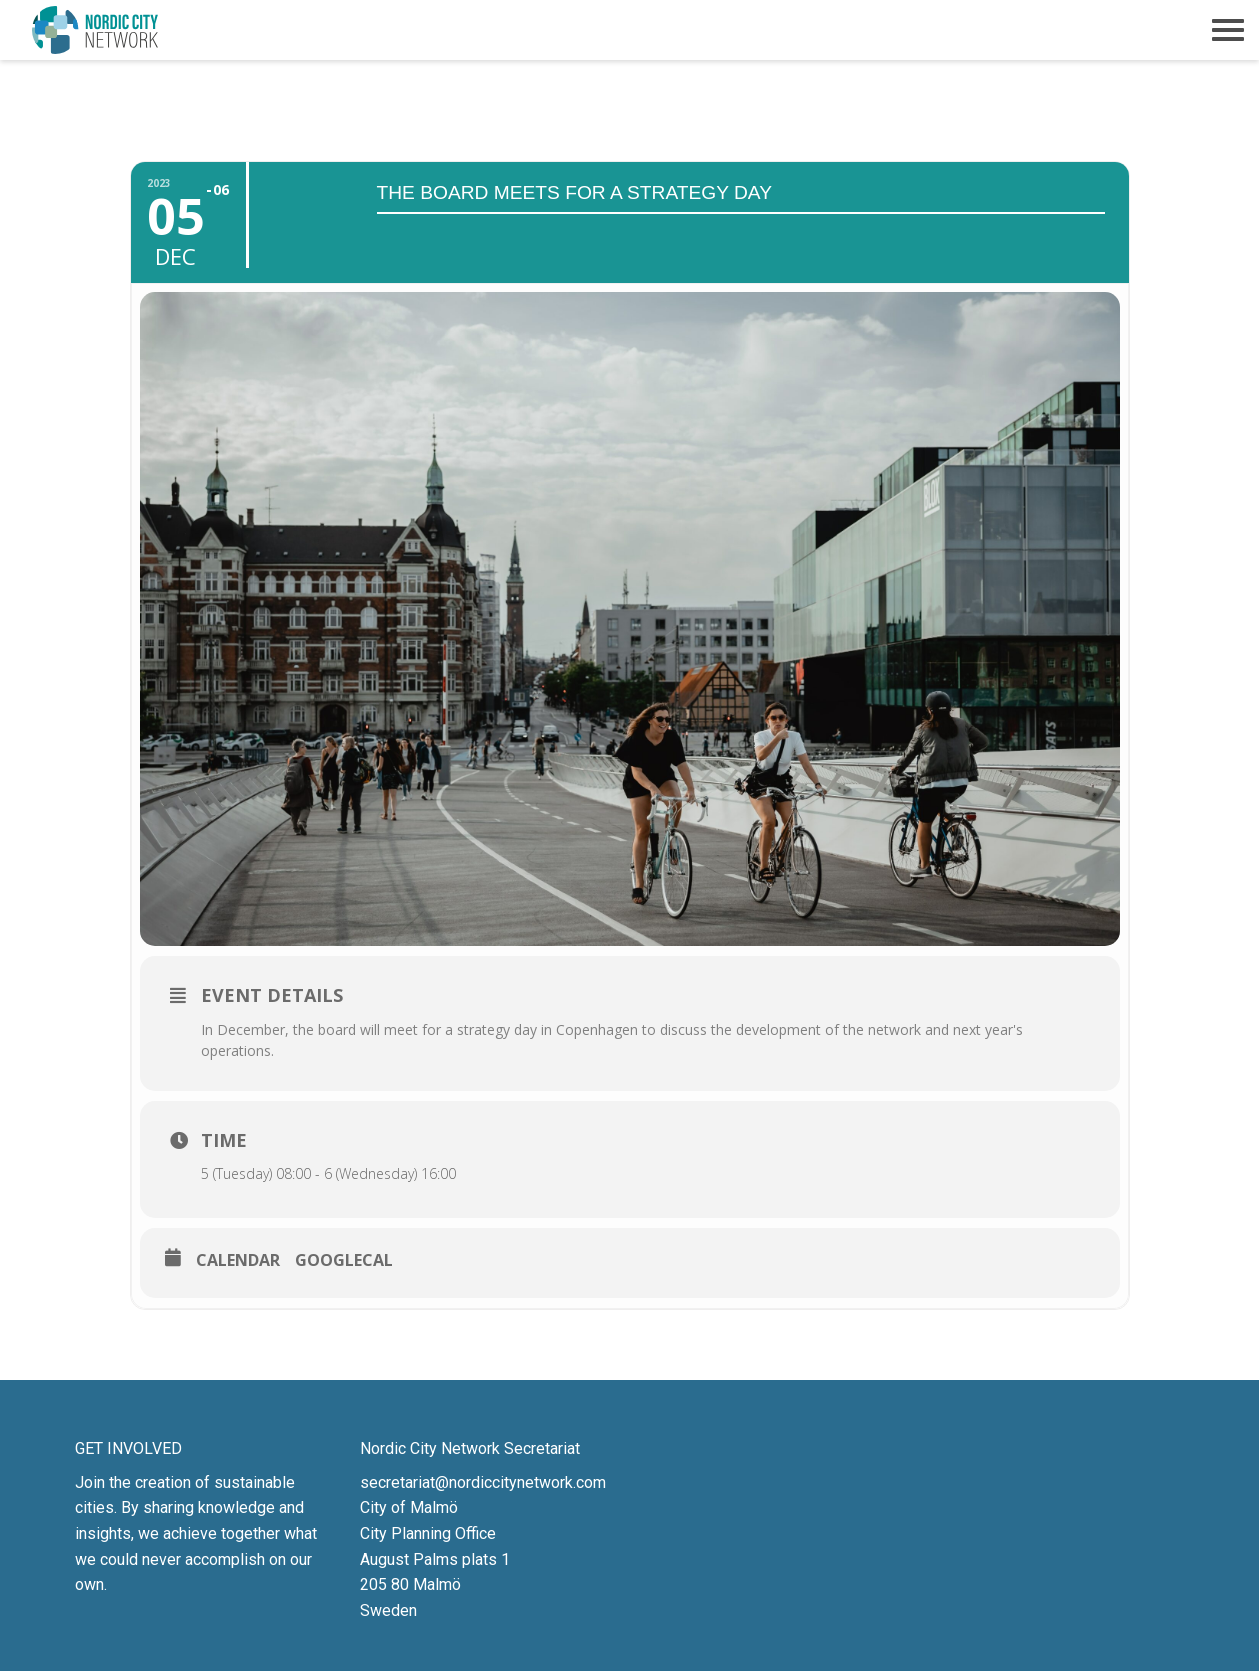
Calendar (238, 1261)
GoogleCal (344, 1261)
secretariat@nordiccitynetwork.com (483, 1482)
